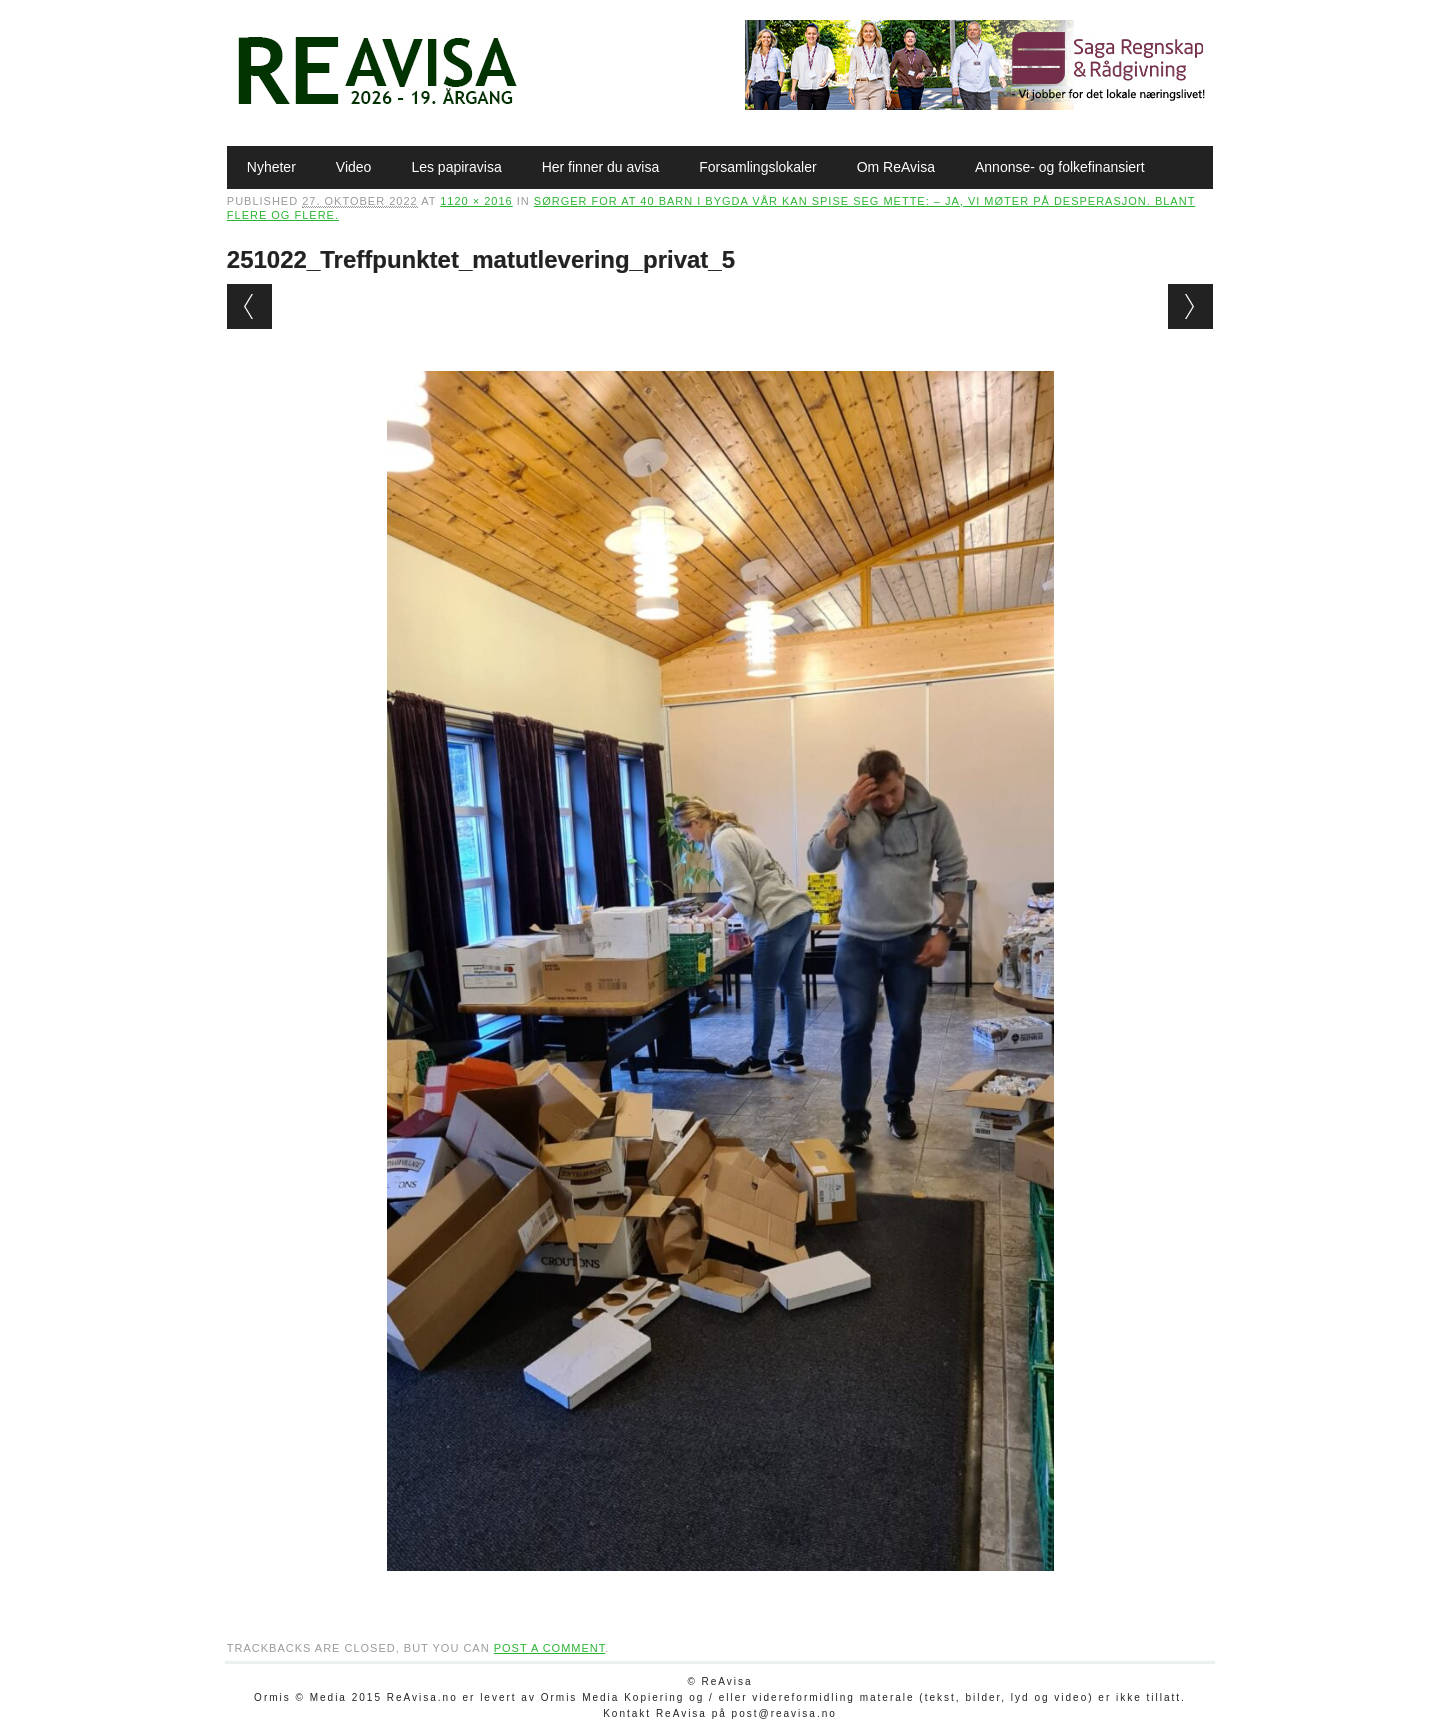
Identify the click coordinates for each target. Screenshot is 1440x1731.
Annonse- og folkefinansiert (1060, 167)
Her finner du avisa (601, 167)
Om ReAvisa (896, 167)
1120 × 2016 (476, 201)
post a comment (550, 1648)
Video (354, 167)
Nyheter (271, 167)
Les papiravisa (456, 167)
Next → (1190, 306)
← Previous (249, 306)
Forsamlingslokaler (757, 167)
